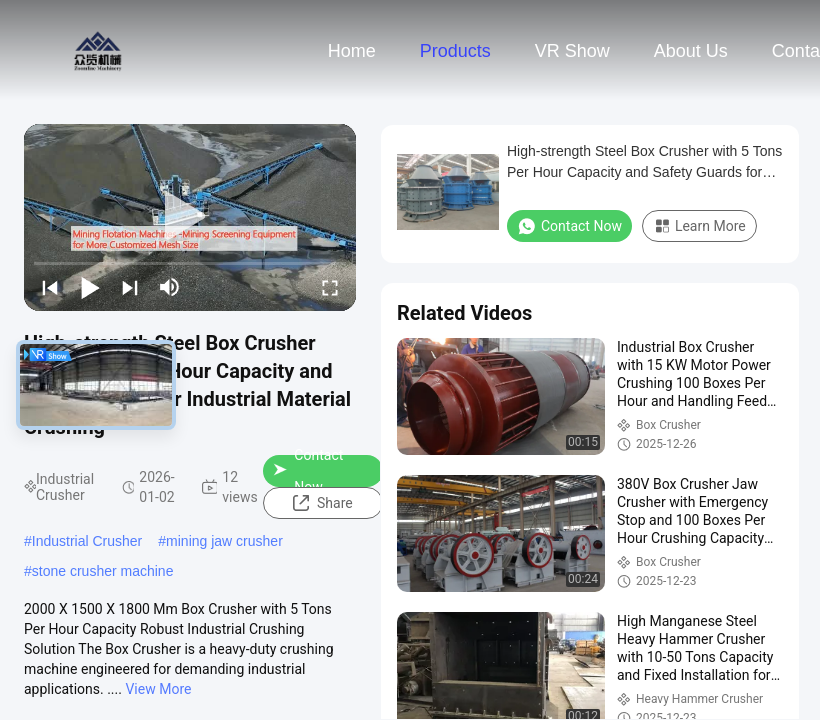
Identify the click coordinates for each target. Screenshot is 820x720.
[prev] (50, 287)
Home (352, 51)
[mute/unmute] (170, 287)
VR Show (572, 51)
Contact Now (308, 471)
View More (158, 689)
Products (455, 51)
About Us (691, 51)
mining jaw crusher (224, 541)
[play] (190, 217)
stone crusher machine (103, 571)
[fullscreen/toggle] (330, 287)
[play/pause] (90, 287)
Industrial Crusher (87, 541)
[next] (130, 287)
